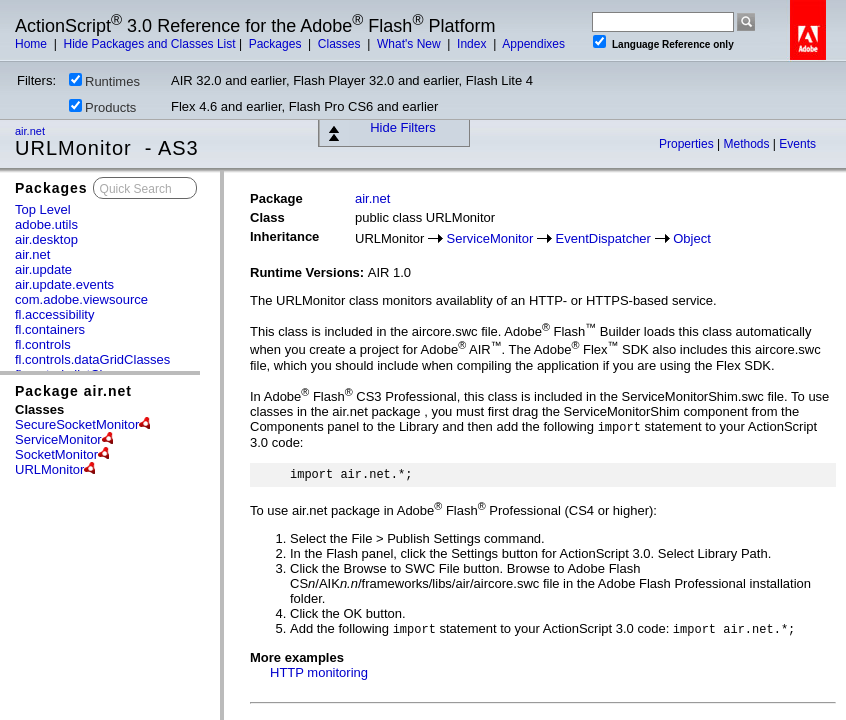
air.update (43, 269)
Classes (341, 44)
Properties (688, 144)
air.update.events (64, 284)
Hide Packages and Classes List (149, 44)
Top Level (43, 209)
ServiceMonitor (58, 439)
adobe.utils (46, 224)
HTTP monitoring (319, 672)
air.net (31, 131)
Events (797, 144)
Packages (277, 44)
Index (473, 44)
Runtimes (104, 81)
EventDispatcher (603, 238)
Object (692, 238)
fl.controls (43, 344)
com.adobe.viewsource (81, 299)
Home (32, 44)
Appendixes (533, 44)
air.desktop (46, 239)
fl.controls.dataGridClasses (92, 359)
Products (102, 107)
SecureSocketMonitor (77, 424)
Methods (748, 144)
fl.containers (50, 329)
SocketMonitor (56, 454)
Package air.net (73, 391)
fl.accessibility (54, 314)
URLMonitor (49, 469)
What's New (410, 44)
